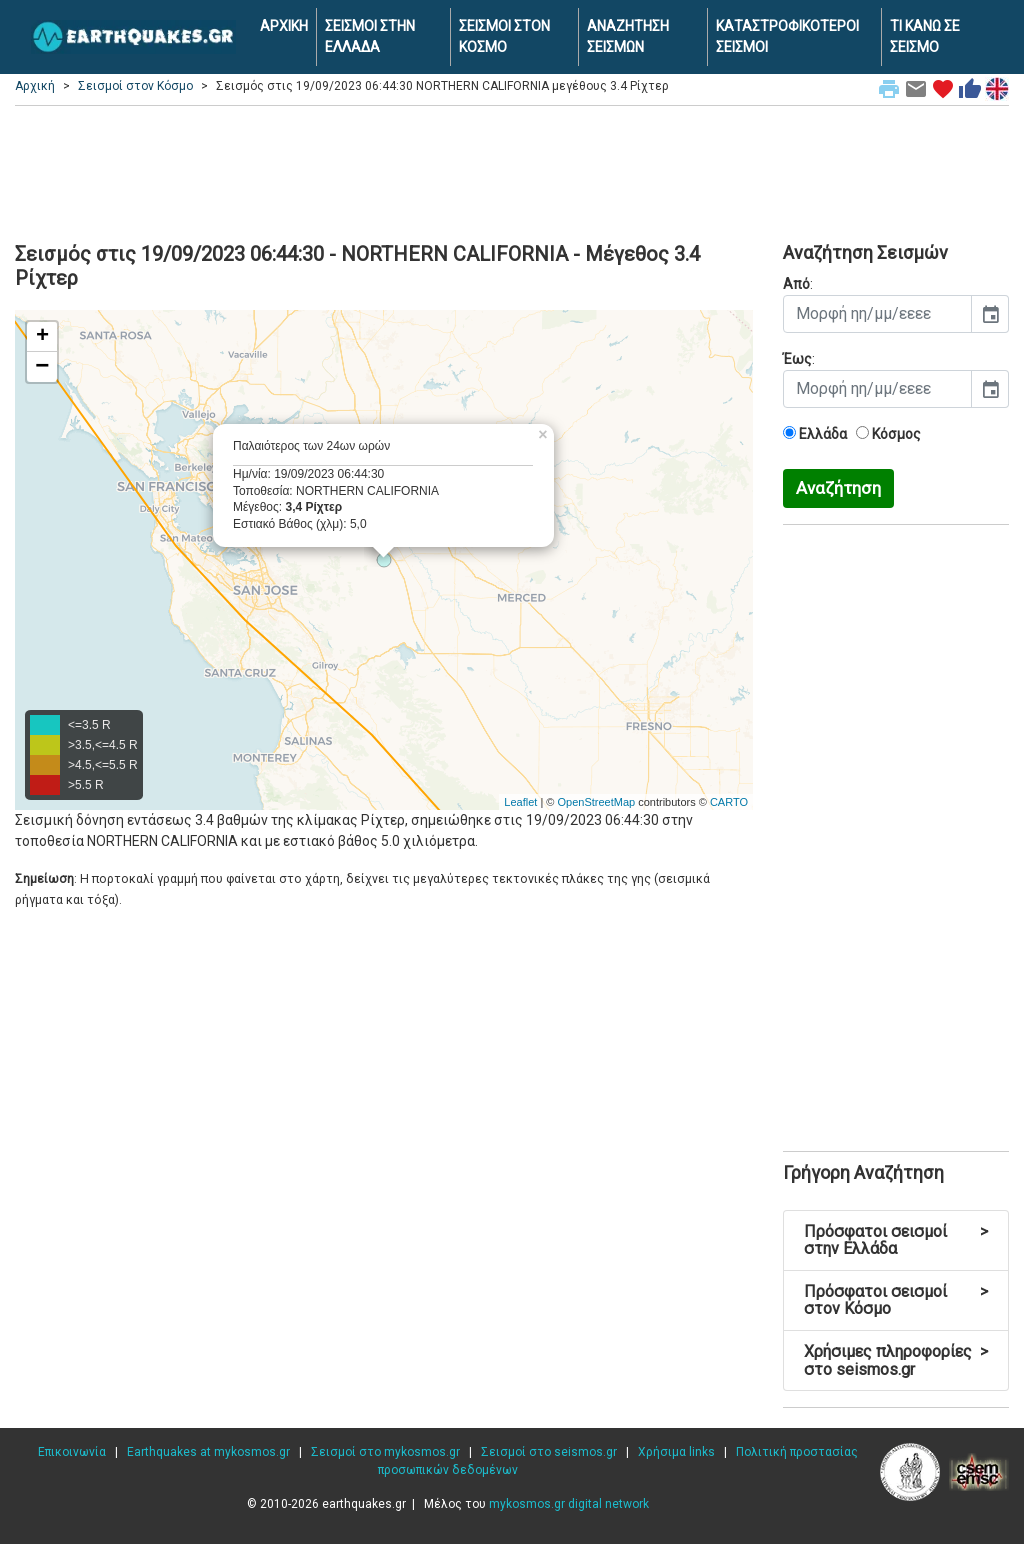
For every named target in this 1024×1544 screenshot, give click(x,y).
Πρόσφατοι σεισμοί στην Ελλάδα (896, 1240)
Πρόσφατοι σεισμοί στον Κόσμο (896, 1300)
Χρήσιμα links (676, 1452)
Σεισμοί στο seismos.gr (549, 1452)
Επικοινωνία (72, 1452)
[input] (877, 314)
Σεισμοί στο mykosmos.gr (385, 1452)
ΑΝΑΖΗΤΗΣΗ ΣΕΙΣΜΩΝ (628, 36)
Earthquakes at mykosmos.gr (208, 1452)
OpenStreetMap (596, 802)
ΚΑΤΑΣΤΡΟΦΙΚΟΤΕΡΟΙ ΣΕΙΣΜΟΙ (787, 36)
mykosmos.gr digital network (569, 1504)
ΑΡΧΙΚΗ (284, 26)
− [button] (42, 367)
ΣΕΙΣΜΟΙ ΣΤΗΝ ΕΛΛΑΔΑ (370, 36)
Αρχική (35, 86)
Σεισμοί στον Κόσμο (135, 86)
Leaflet (520, 802)
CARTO (729, 802)
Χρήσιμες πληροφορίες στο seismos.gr (896, 1360)
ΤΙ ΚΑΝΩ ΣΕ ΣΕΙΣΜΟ (925, 36)
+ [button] (42, 337)
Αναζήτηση (838, 488)
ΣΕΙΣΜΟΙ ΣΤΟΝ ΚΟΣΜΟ (504, 36)
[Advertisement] (512, 171)
